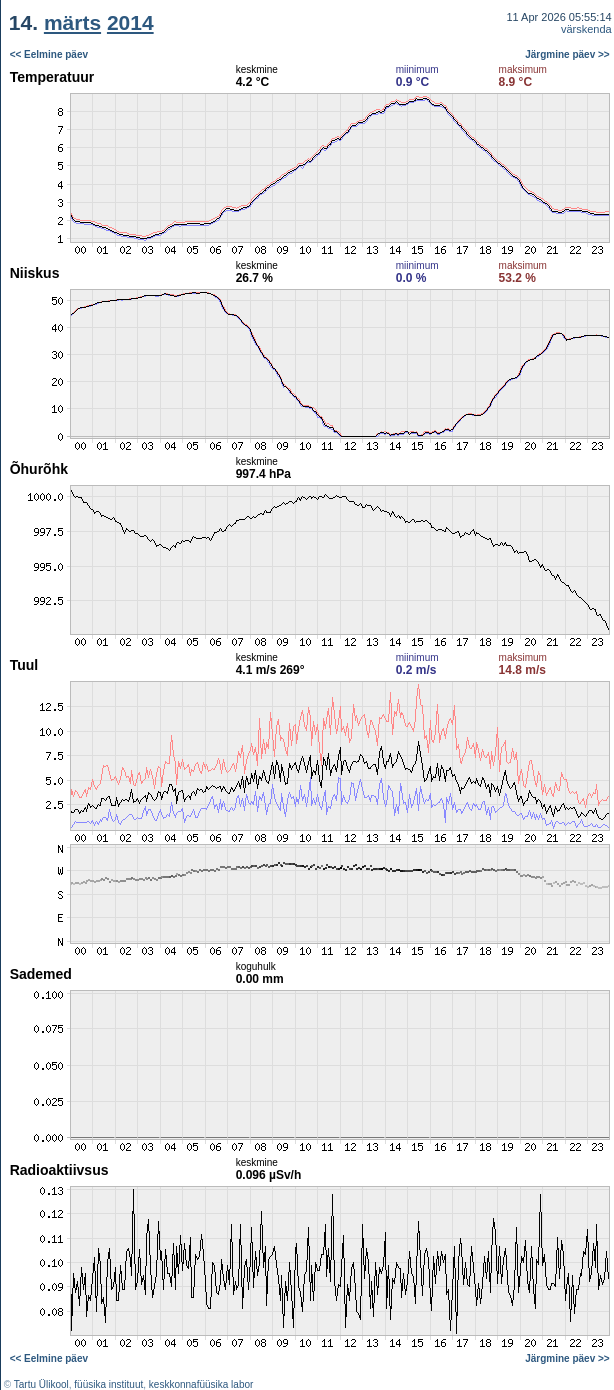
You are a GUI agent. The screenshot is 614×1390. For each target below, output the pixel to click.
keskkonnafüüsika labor (201, 1384)
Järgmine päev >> (567, 54)
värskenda (586, 29)
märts (72, 22)
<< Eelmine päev (49, 54)
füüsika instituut (108, 1384)
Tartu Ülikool (41, 1384)
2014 (130, 22)
